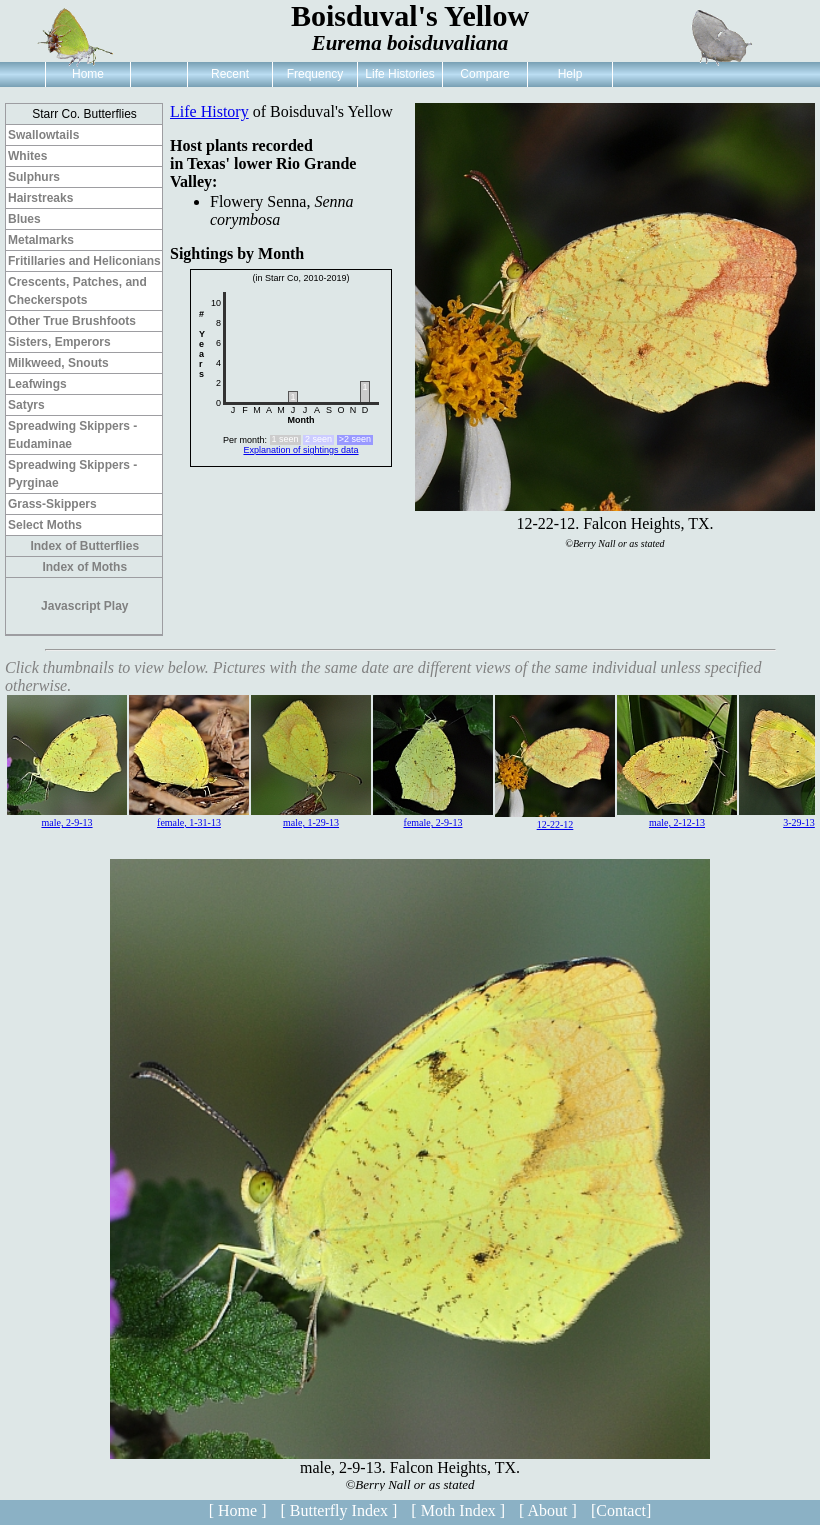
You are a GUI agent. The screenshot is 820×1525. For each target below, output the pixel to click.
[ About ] (548, 1510)
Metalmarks (41, 240)
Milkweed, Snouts (58, 363)
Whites (27, 156)
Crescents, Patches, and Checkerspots (77, 291)
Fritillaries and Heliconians (84, 261)
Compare (484, 74)
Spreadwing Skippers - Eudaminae (72, 435)
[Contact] (621, 1510)
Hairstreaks (40, 198)
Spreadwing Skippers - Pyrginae (72, 474)
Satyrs (26, 405)
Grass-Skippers (52, 504)
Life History (209, 111)
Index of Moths (84, 567)
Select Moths (45, 525)
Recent (230, 74)
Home (88, 74)
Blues (24, 219)
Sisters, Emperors (59, 342)
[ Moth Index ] (458, 1510)
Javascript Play (84, 606)
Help (570, 74)
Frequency (315, 74)
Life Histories (399, 74)
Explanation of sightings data (300, 450)
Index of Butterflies (84, 546)
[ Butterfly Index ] (338, 1510)
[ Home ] (238, 1510)
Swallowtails (43, 135)
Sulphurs (34, 177)
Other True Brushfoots (72, 321)
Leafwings (37, 384)
